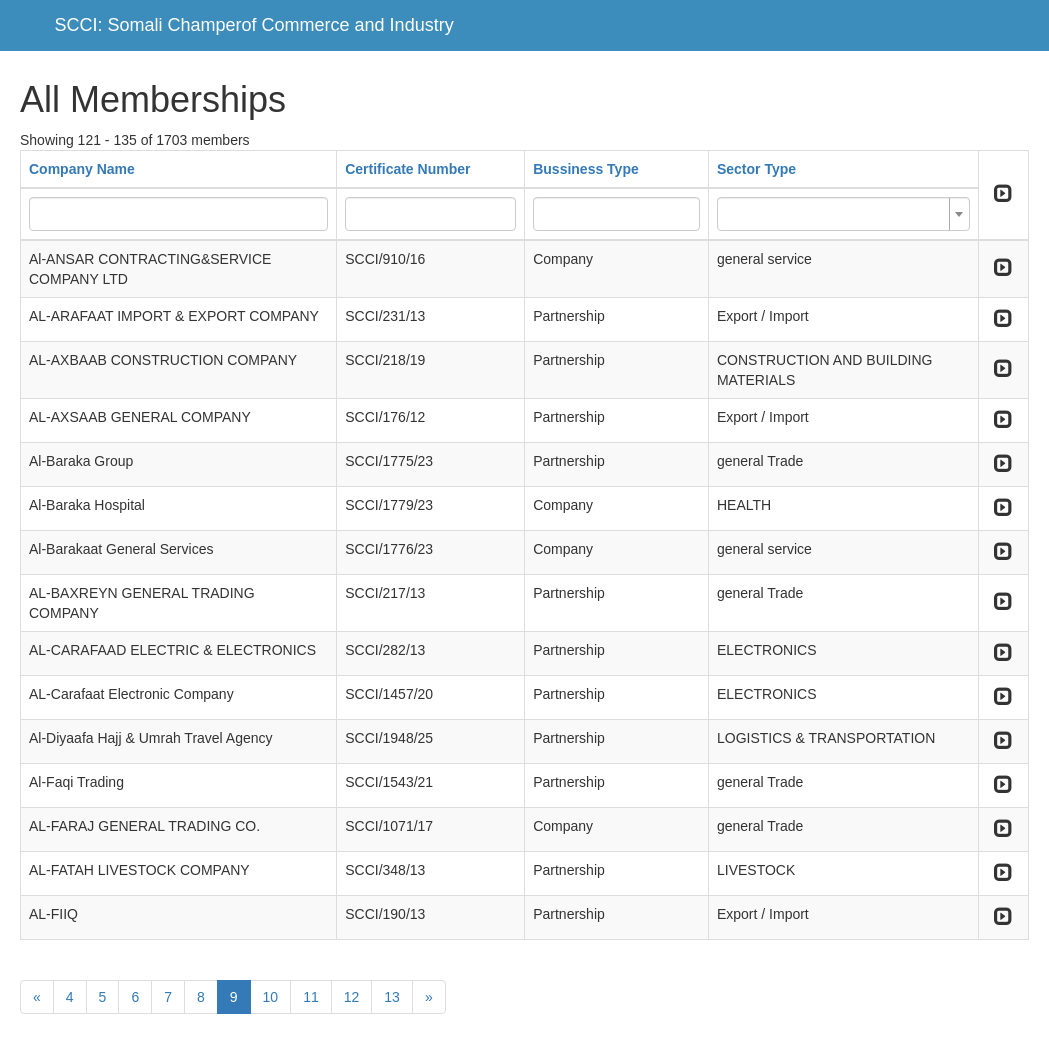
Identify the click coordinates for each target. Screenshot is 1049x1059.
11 (311, 997)
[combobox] (843, 214)
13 (392, 997)
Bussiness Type (586, 169)
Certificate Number (407, 169)
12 (352, 997)
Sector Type (756, 169)
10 (271, 997)
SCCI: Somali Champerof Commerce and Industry (254, 25)
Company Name (82, 169)
